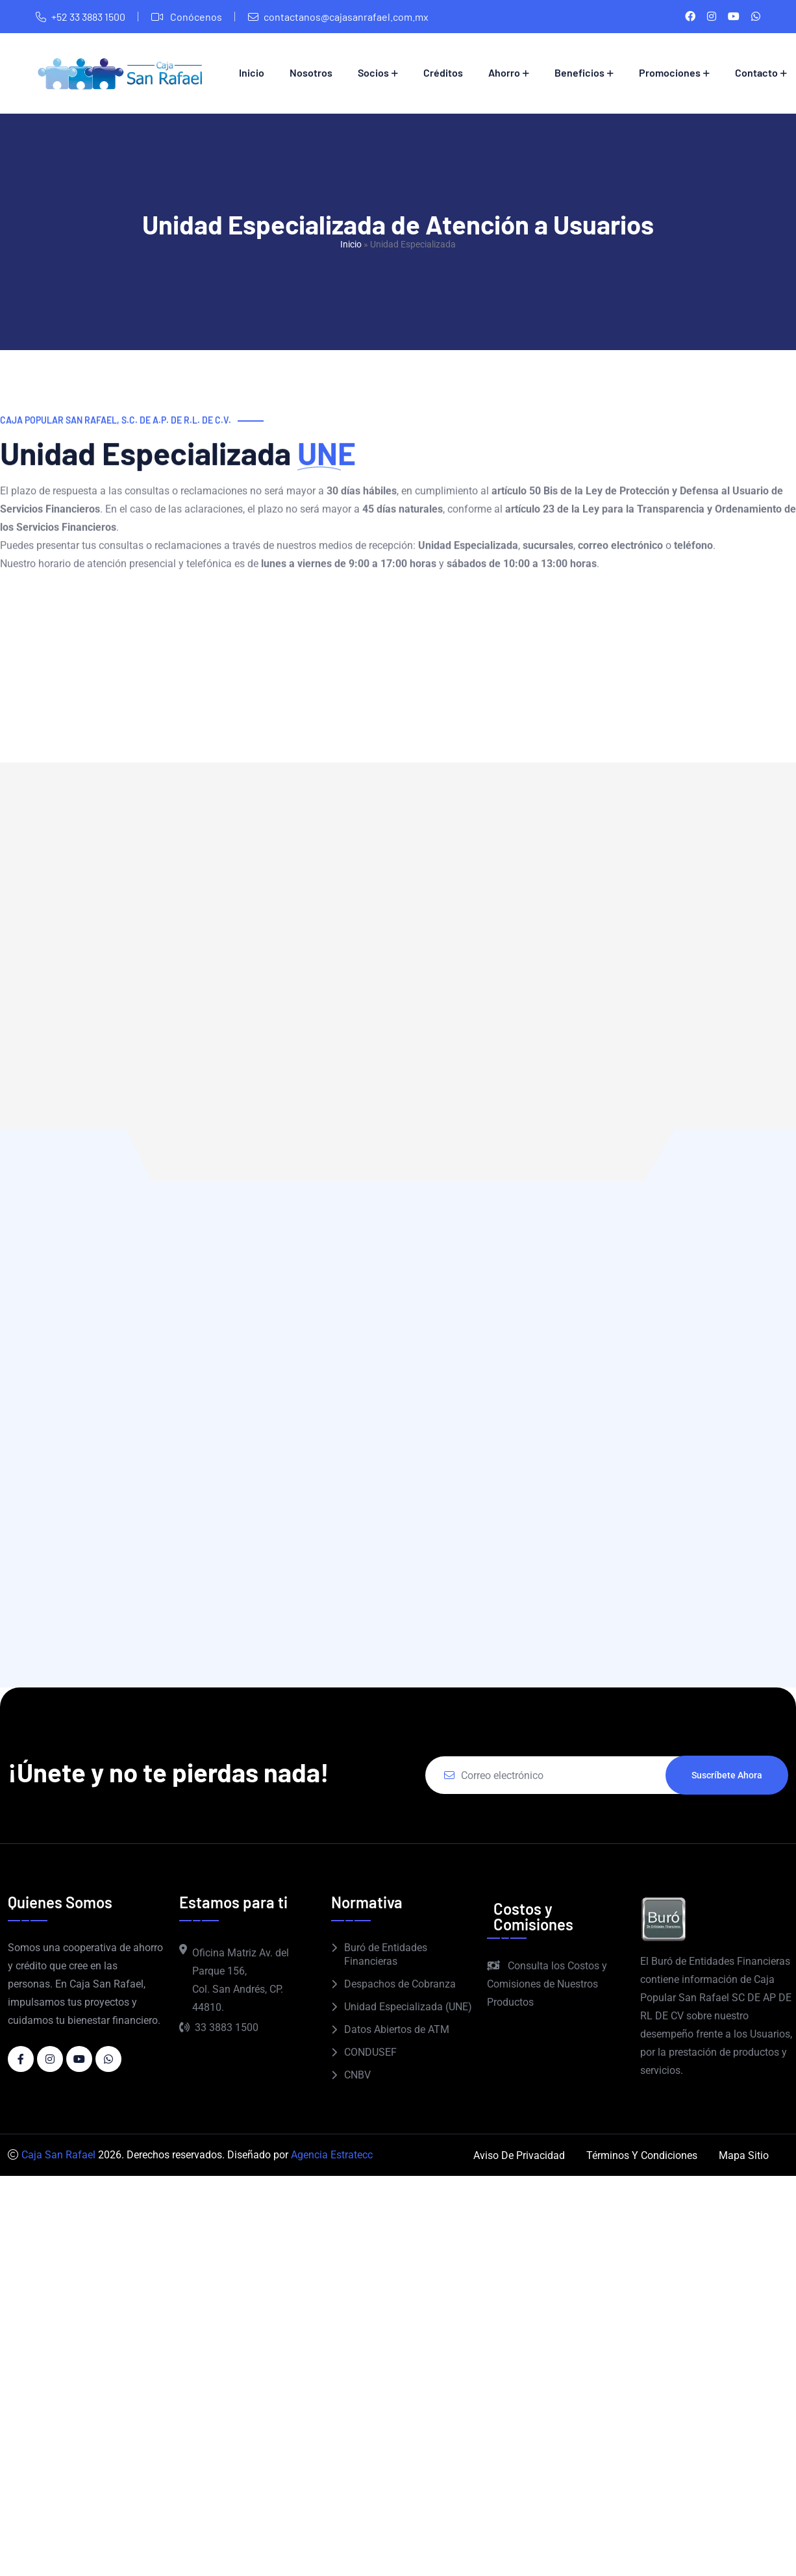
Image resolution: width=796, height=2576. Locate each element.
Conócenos (195, 16)
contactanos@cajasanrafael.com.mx (346, 16)
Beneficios (579, 72)
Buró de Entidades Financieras (385, 1954)
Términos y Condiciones (641, 2155)
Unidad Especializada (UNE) (408, 2007)
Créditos (443, 72)
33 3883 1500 (218, 2027)
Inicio (251, 72)
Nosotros (311, 72)
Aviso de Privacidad (519, 2155)
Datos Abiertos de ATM (396, 2029)
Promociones (670, 72)
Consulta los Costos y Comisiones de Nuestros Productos (547, 1984)
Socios (373, 72)
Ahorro (504, 72)
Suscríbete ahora (726, 1775)
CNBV (357, 2075)
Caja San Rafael (58, 2155)
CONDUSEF (370, 2052)
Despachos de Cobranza (400, 1984)
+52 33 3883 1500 (88, 16)
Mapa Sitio (744, 2155)
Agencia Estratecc (332, 2155)
